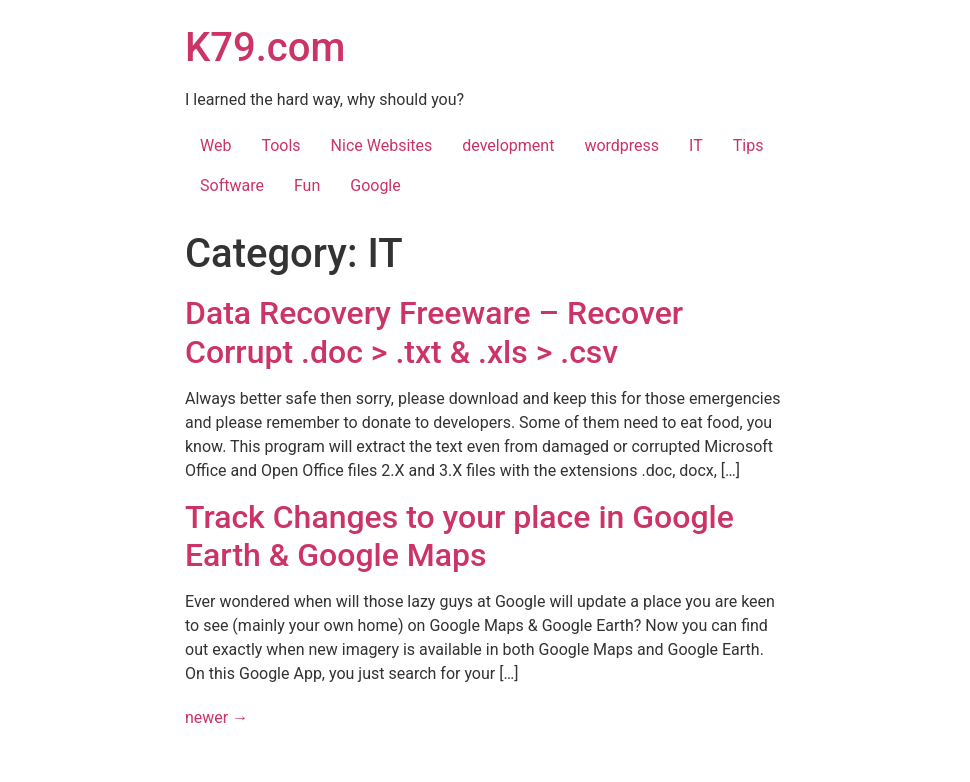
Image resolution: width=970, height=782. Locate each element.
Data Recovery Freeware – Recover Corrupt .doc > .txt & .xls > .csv (434, 332)
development (508, 145)
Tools (280, 145)
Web (215, 145)
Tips (748, 145)
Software (232, 185)
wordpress (621, 145)
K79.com (265, 47)
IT (696, 145)
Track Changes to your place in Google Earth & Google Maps (459, 536)
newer (216, 717)
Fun (307, 185)
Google (375, 185)
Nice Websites (382, 145)
